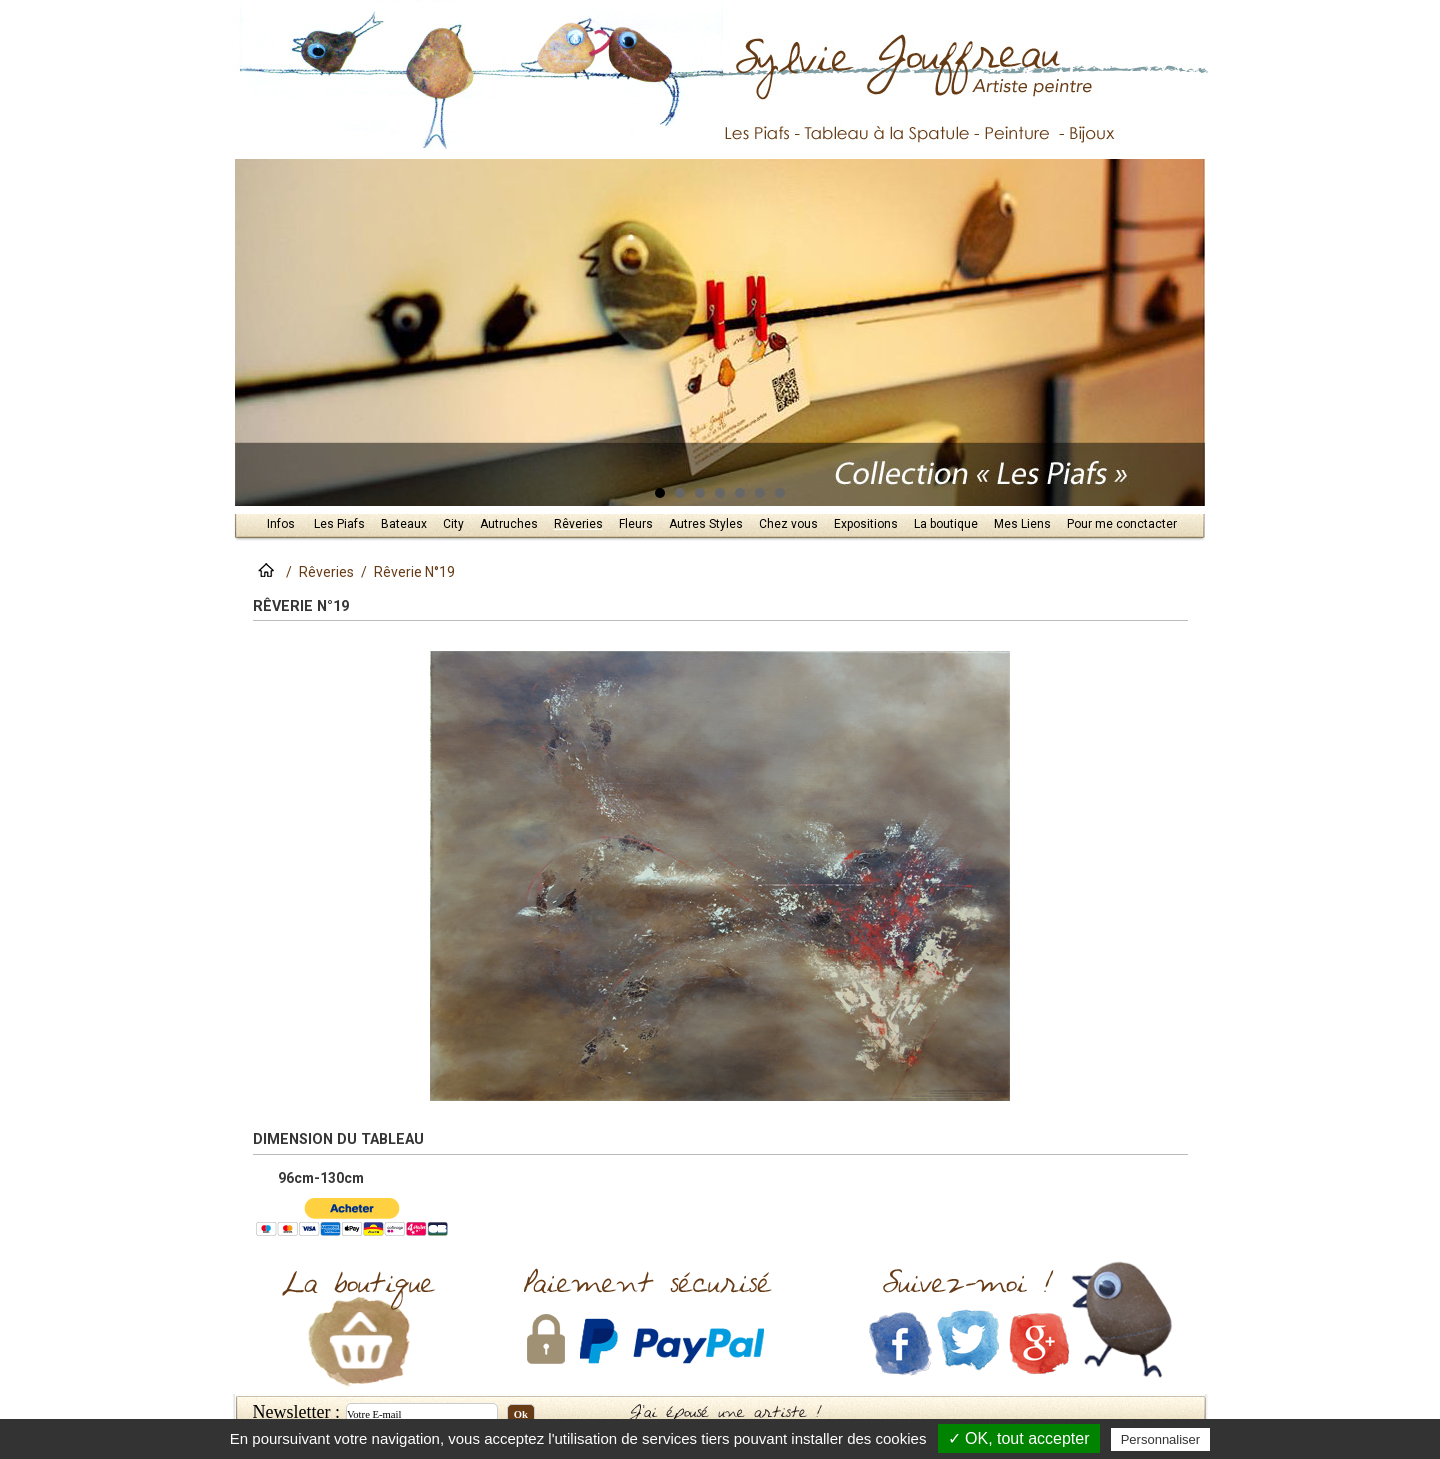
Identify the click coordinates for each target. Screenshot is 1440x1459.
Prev (259, 333)
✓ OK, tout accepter (1019, 1438)
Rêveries (326, 572)
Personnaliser (1161, 1439)
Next (1182, 333)
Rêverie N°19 (414, 572)
